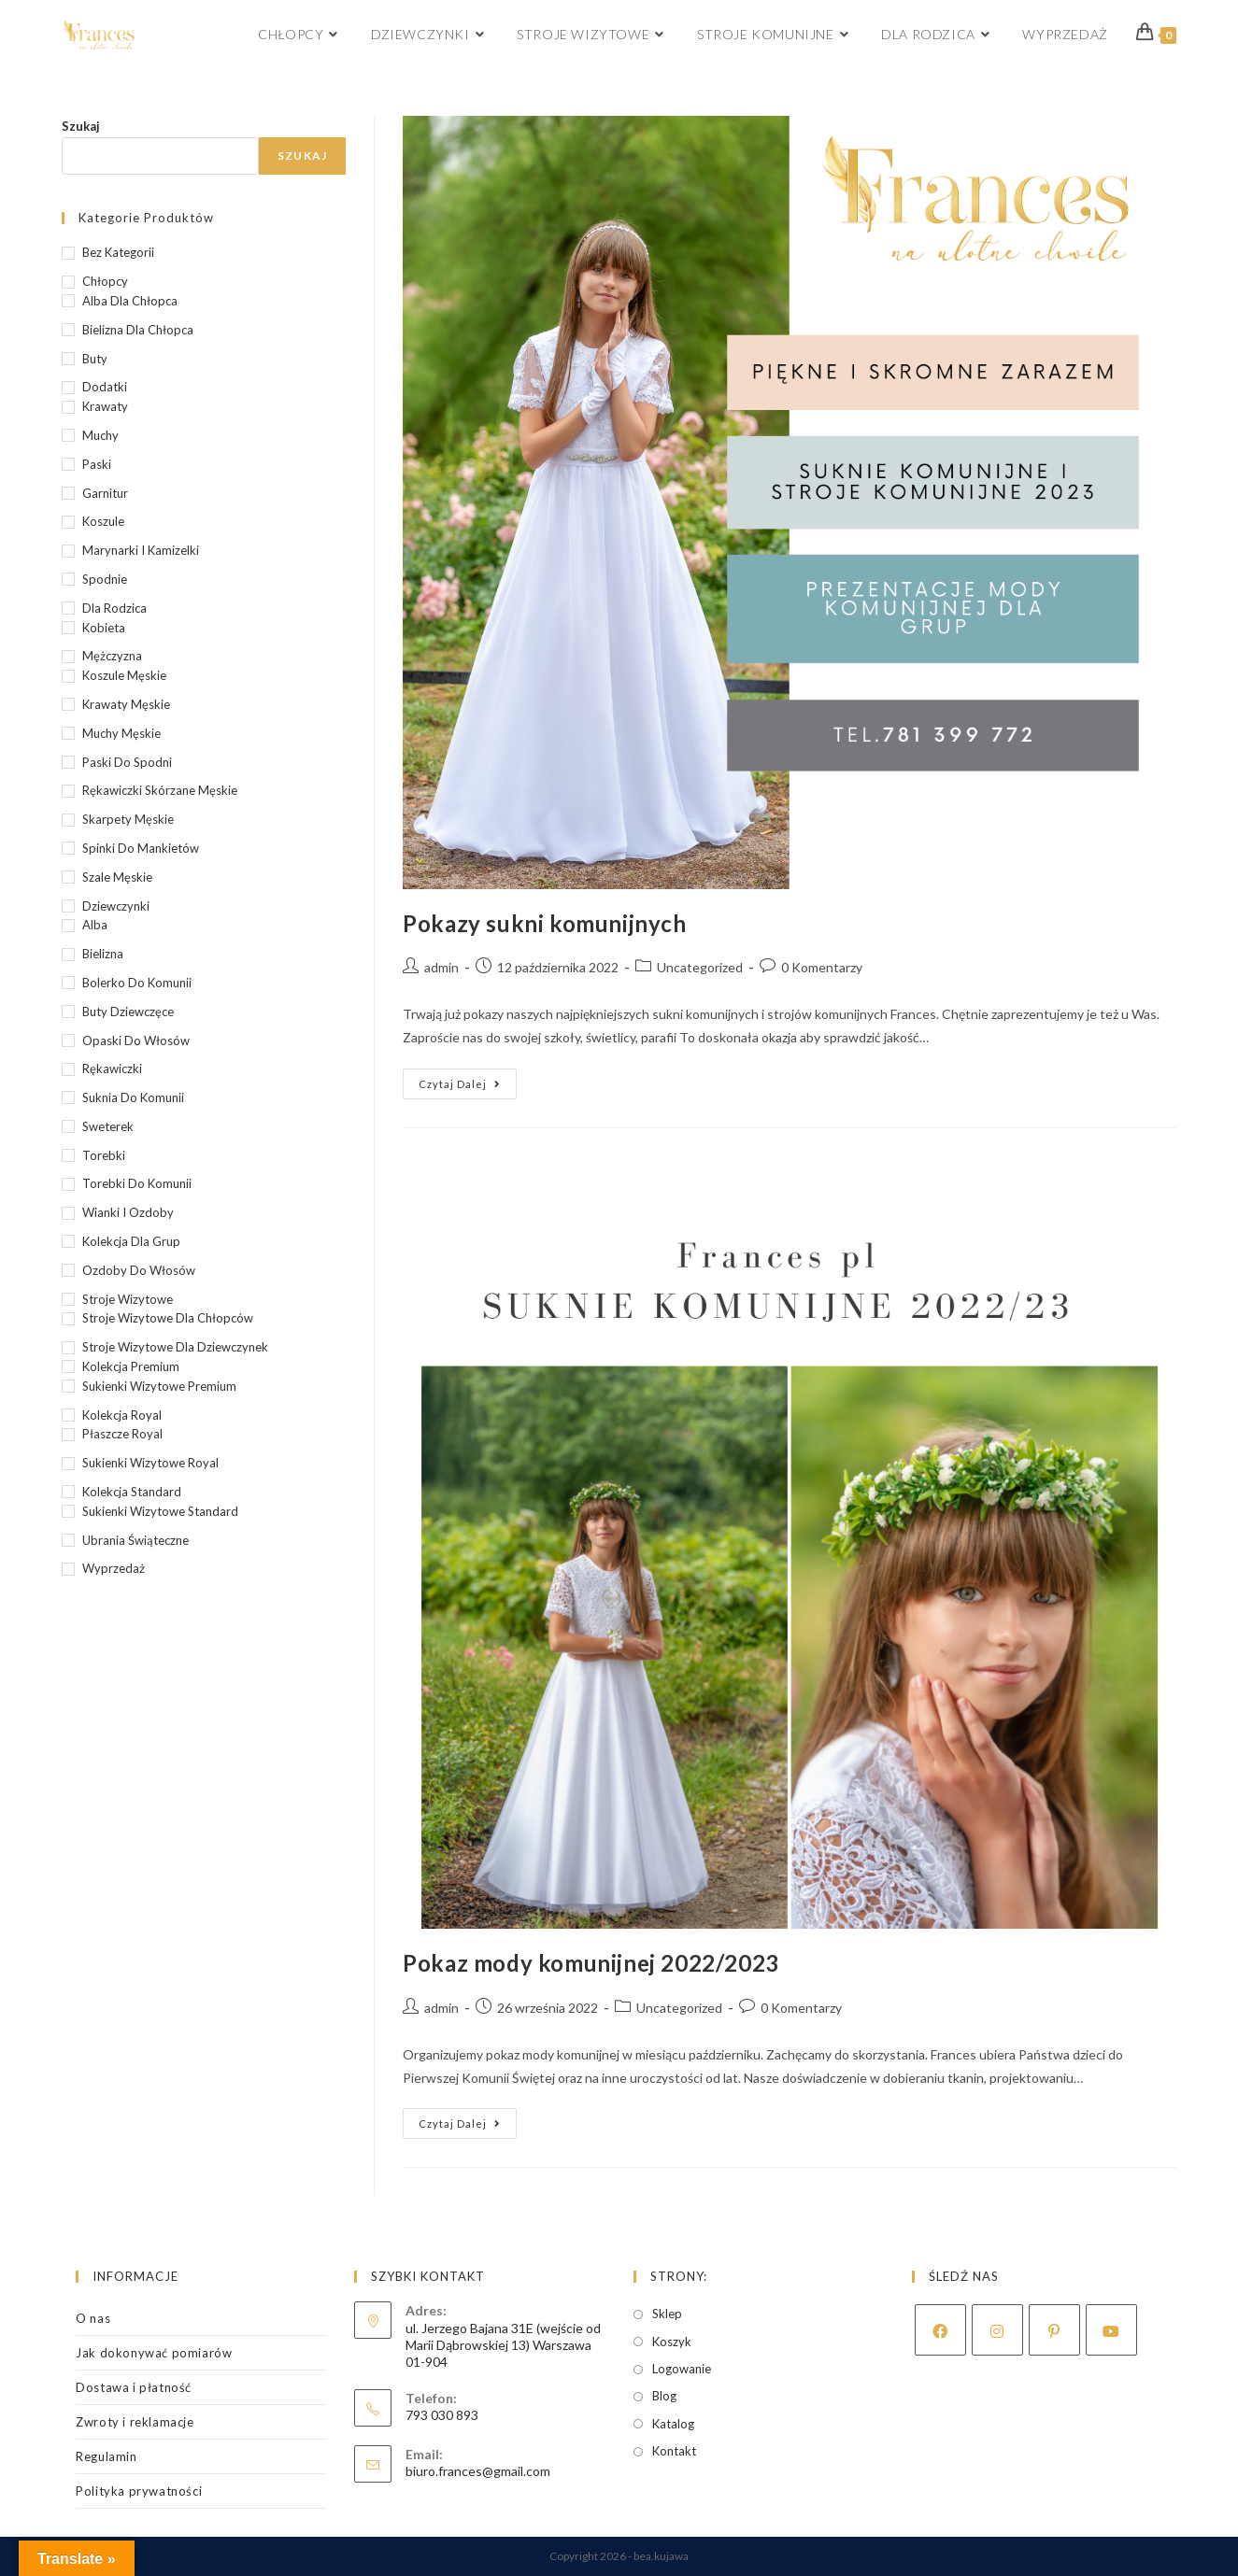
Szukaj (81, 126)
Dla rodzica (114, 608)
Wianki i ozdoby (128, 1212)
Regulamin (106, 2456)
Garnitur (105, 493)
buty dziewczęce (128, 1011)
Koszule (103, 521)
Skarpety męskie (128, 819)
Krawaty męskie (126, 704)
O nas (93, 2318)
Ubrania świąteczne (135, 1540)
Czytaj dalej (468, 1087)
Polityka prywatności (139, 2491)
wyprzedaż (113, 1568)
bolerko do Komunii (137, 982)
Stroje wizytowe (127, 1299)
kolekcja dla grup (131, 1241)
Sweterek (108, 1126)
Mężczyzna (112, 655)
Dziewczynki (115, 906)
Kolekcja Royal (122, 1415)
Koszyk (671, 2341)
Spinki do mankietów (140, 848)
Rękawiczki (112, 1068)
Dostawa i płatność (134, 2387)
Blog (664, 2395)
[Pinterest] (1054, 2330)
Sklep (667, 2313)
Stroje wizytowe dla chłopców (167, 1317)
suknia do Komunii (133, 1097)
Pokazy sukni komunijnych (544, 923)
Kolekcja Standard (131, 1491)
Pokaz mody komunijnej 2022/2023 (591, 1962)
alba (94, 924)
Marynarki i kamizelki (140, 550)
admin (441, 967)
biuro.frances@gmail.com (478, 2471)
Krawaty (105, 406)
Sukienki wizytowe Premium (159, 1386)
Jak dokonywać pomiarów (154, 2352)
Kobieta (103, 627)
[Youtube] (1111, 2330)
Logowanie (681, 2368)
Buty (94, 358)
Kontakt (674, 2450)
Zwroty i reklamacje (134, 2421)
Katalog (673, 2423)
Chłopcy (105, 281)
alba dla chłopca (130, 300)
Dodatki (104, 386)
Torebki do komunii (137, 1183)
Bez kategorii (118, 252)
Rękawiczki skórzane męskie (159, 790)
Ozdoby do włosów (138, 1270)
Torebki (103, 1155)
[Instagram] (997, 2330)
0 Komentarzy (821, 967)
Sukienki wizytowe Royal (150, 1462)
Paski (96, 464)
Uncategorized (700, 967)
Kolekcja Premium (130, 1366)
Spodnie (104, 579)
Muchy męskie (121, 733)
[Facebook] (940, 2330)
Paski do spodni (127, 762)
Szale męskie (117, 877)
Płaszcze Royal (122, 1433)
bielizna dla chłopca (137, 329)
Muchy (100, 435)
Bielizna (102, 953)
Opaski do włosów (136, 1040)
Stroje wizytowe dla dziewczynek (175, 1346)
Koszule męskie (124, 675)
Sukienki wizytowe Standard (160, 1511)
